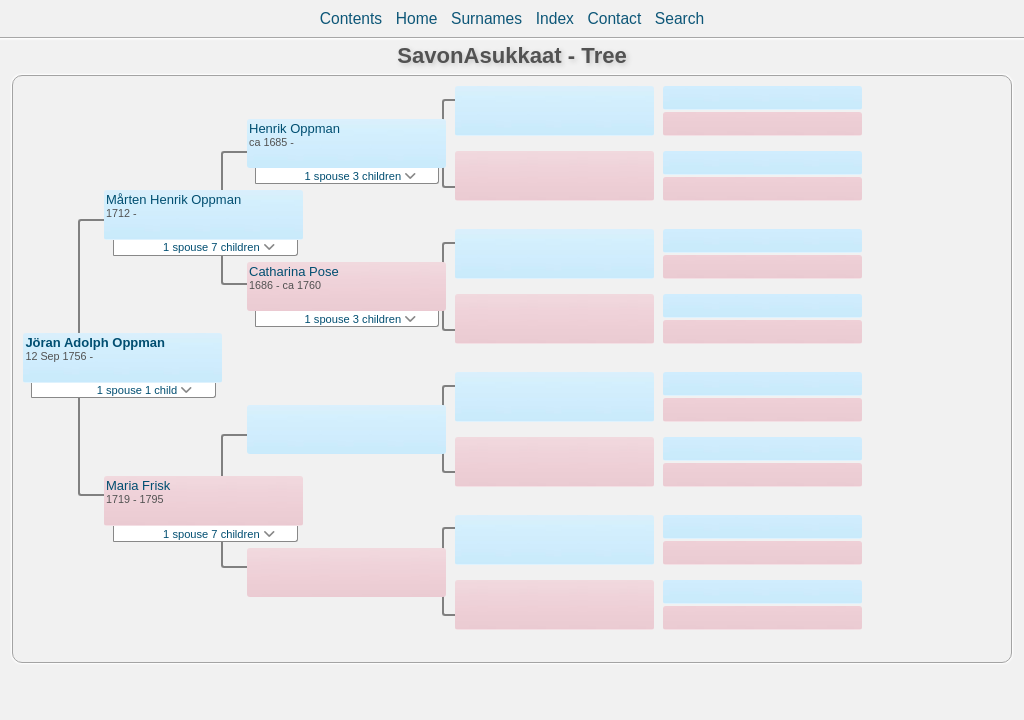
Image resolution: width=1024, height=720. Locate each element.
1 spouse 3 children (361, 176)
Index (555, 18)
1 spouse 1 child (145, 390)
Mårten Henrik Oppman (173, 199)
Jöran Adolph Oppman (95, 342)
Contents (351, 18)
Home (417, 18)
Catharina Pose (294, 271)
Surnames (486, 18)
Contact (614, 18)
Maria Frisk (138, 485)
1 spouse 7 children (219, 247)
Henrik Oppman (294, 128)
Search (679, 18)
